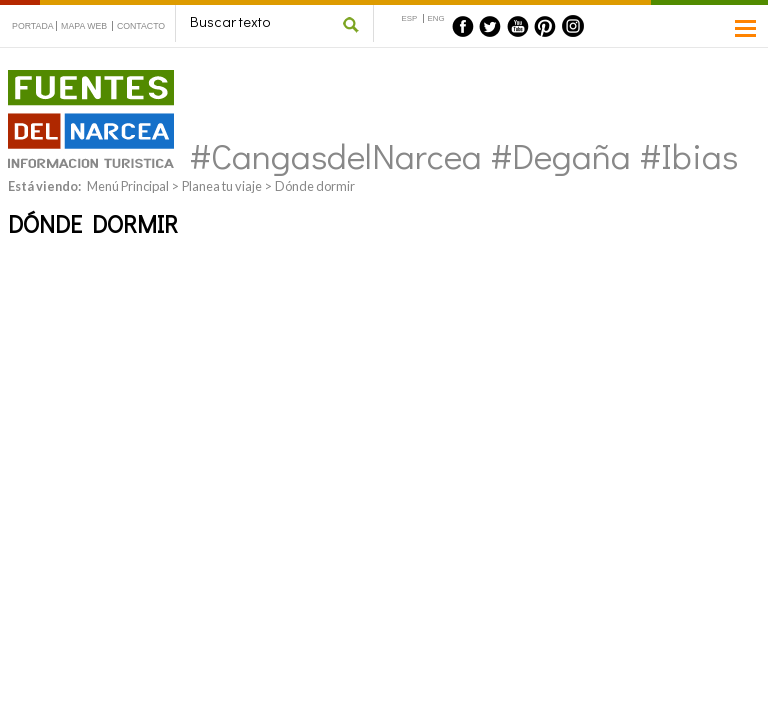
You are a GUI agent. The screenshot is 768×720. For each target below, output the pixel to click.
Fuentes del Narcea (78, 78)
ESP (410, 18)
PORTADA (33, 26)
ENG (436, 18)
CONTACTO (141, 26)
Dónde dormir (315, 186)
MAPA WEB (84, 26)
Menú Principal (128, 186)
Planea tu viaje (222, 186)
